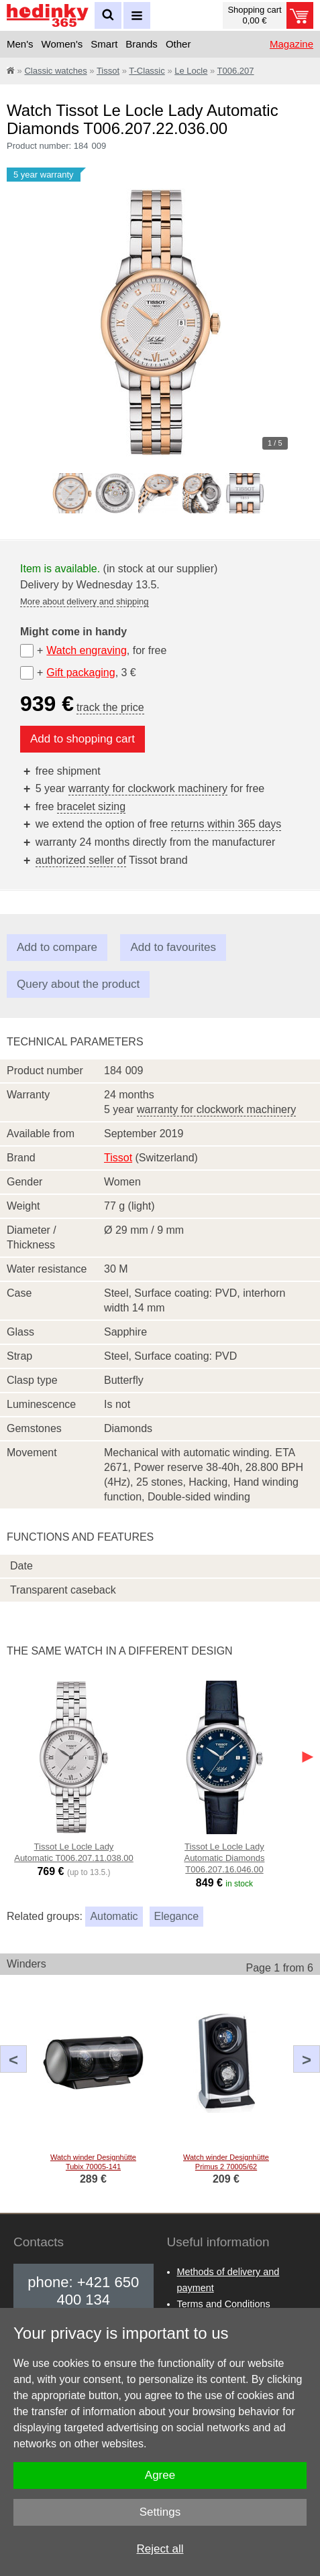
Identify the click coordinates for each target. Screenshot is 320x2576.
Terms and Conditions (223, 2304)
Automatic (114, 1916)
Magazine (291, 44)
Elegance (176, 1916)
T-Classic (146, 71)
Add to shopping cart (82, 738)
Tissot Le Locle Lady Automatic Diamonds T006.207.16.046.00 (224, 1858)
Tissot (108, 71)
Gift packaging (80, 672)
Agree (160, 2475)
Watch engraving (86, 650)
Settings (160, 2512)
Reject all (160, 2548)
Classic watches (55, 71)
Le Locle (190, 71)
